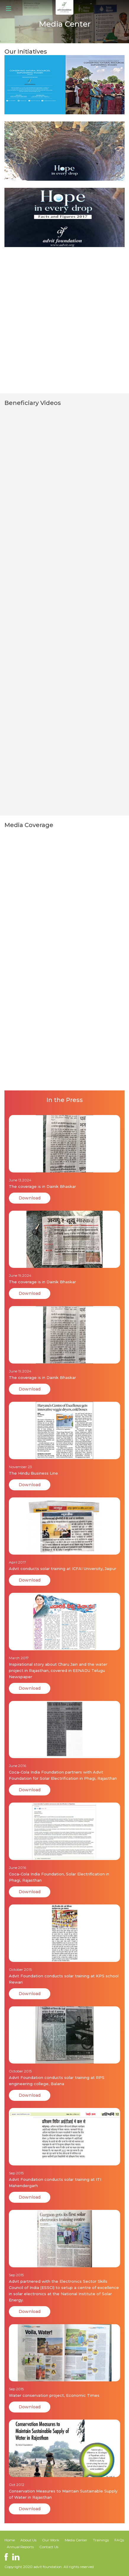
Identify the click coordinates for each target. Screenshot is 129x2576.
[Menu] (6, 8)
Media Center (76, 2540)
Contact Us (48, 2547)
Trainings (101, 2540)
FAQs (119, 2540)
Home (10, 2540)
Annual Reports (21, 2547)
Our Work (51, 2540)
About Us (28, 2540)
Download (30, 1198)
